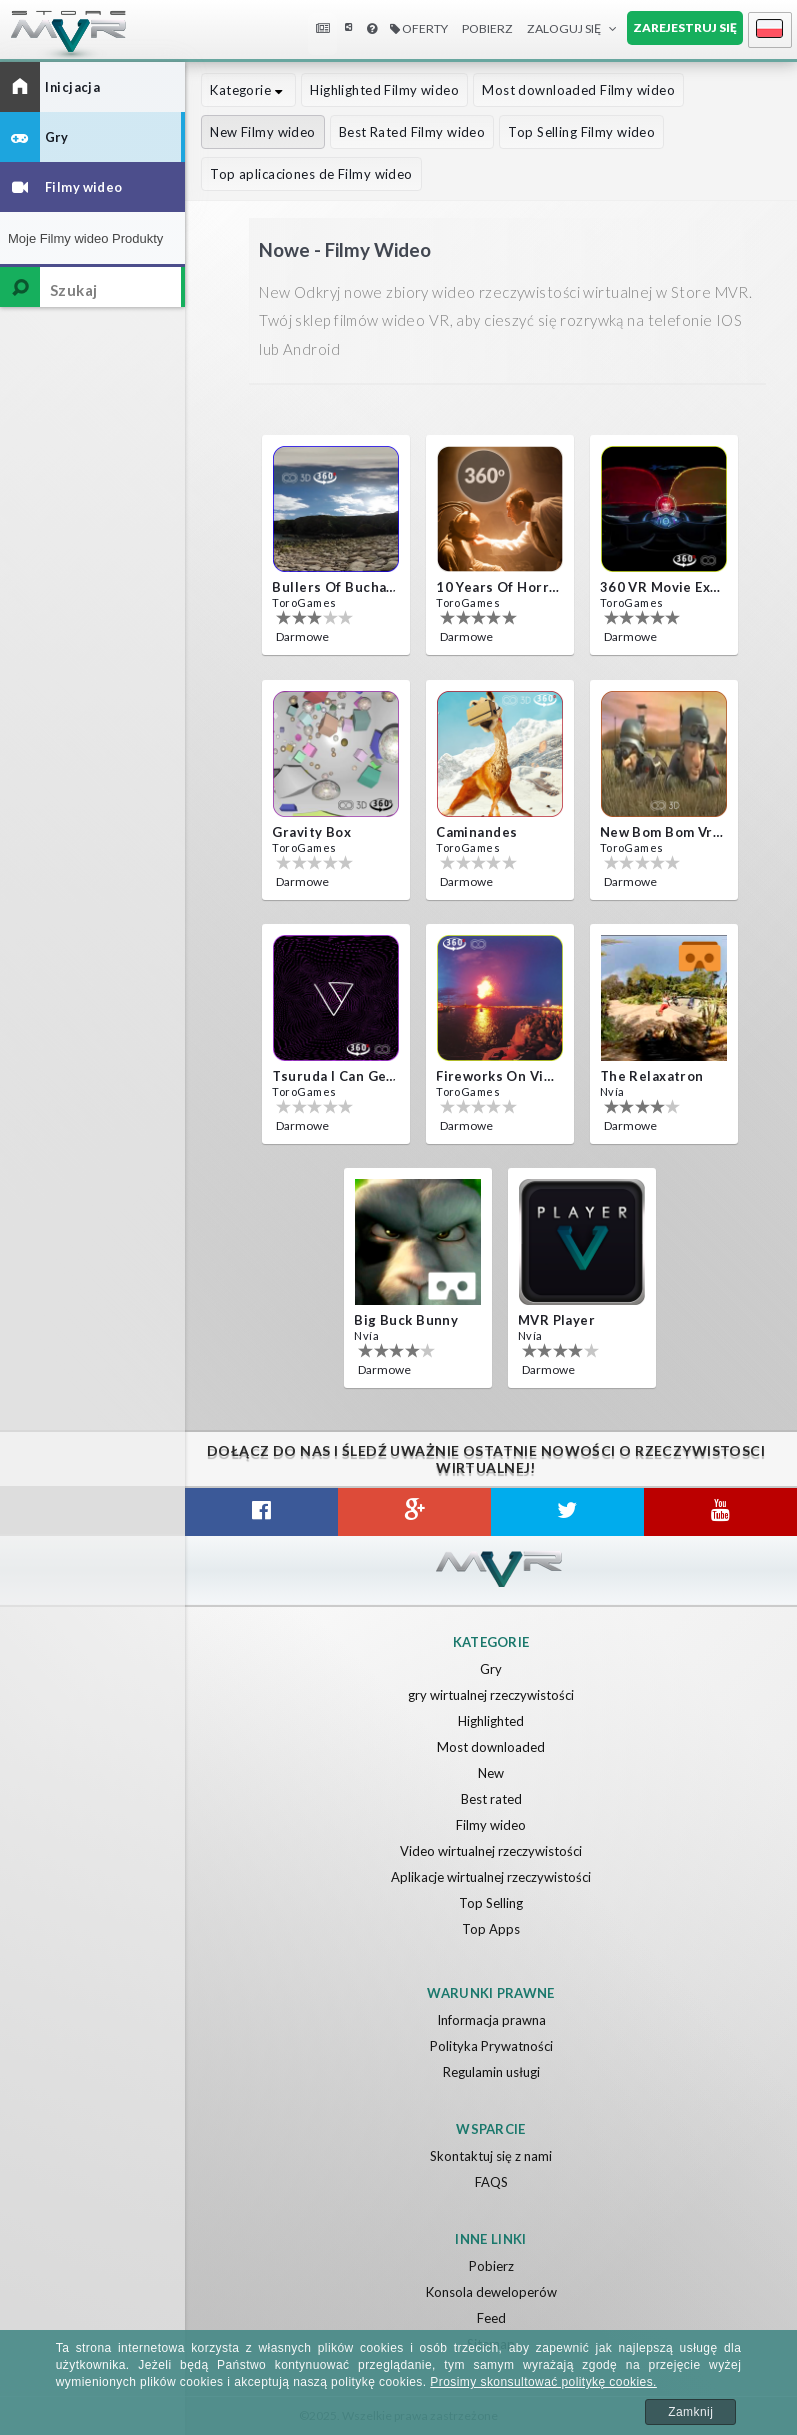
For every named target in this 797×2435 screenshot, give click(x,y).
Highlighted (491, 1721)
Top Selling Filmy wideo (581, 132)
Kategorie (248, 90)
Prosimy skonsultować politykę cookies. (543, 2382)
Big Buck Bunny (406, 1320)
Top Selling (491, 1903)
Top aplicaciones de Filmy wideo (311, 174)
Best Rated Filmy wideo (412, 132)
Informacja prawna (491, 2020)
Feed (491, 2318)
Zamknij (690, 2412)
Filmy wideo (491, 1825)
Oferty (419, 28)
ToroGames (304, 602)
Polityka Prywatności (491, 2046)
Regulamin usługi (491, 2072)
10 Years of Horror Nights (498, 587)
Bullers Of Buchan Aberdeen (334, 587)
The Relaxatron (652, 1076)
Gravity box (311, 832)
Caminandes (476, 832)
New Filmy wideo (263, 132)
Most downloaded (491, 1747)
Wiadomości (325, 28)
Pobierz (487, 28)
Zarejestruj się (685, 27)
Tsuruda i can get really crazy (334, 1076)
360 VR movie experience (662, 587)
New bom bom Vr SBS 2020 (662, 832)
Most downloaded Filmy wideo (578, 90)
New (491, 1773)
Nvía (612, 1091)
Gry (491, 1669)
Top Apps (491, 1929)
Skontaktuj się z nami (491, 2156)
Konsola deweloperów (491, 2292)
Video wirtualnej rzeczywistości (491, 1851)
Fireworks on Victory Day (498, 1076)
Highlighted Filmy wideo (384, 90)
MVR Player (556, 1320)
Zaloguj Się (564, 28)
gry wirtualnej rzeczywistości (491, 1695)
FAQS (491, 2182)
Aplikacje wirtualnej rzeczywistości (491, 1877)
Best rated (491, 1799)
